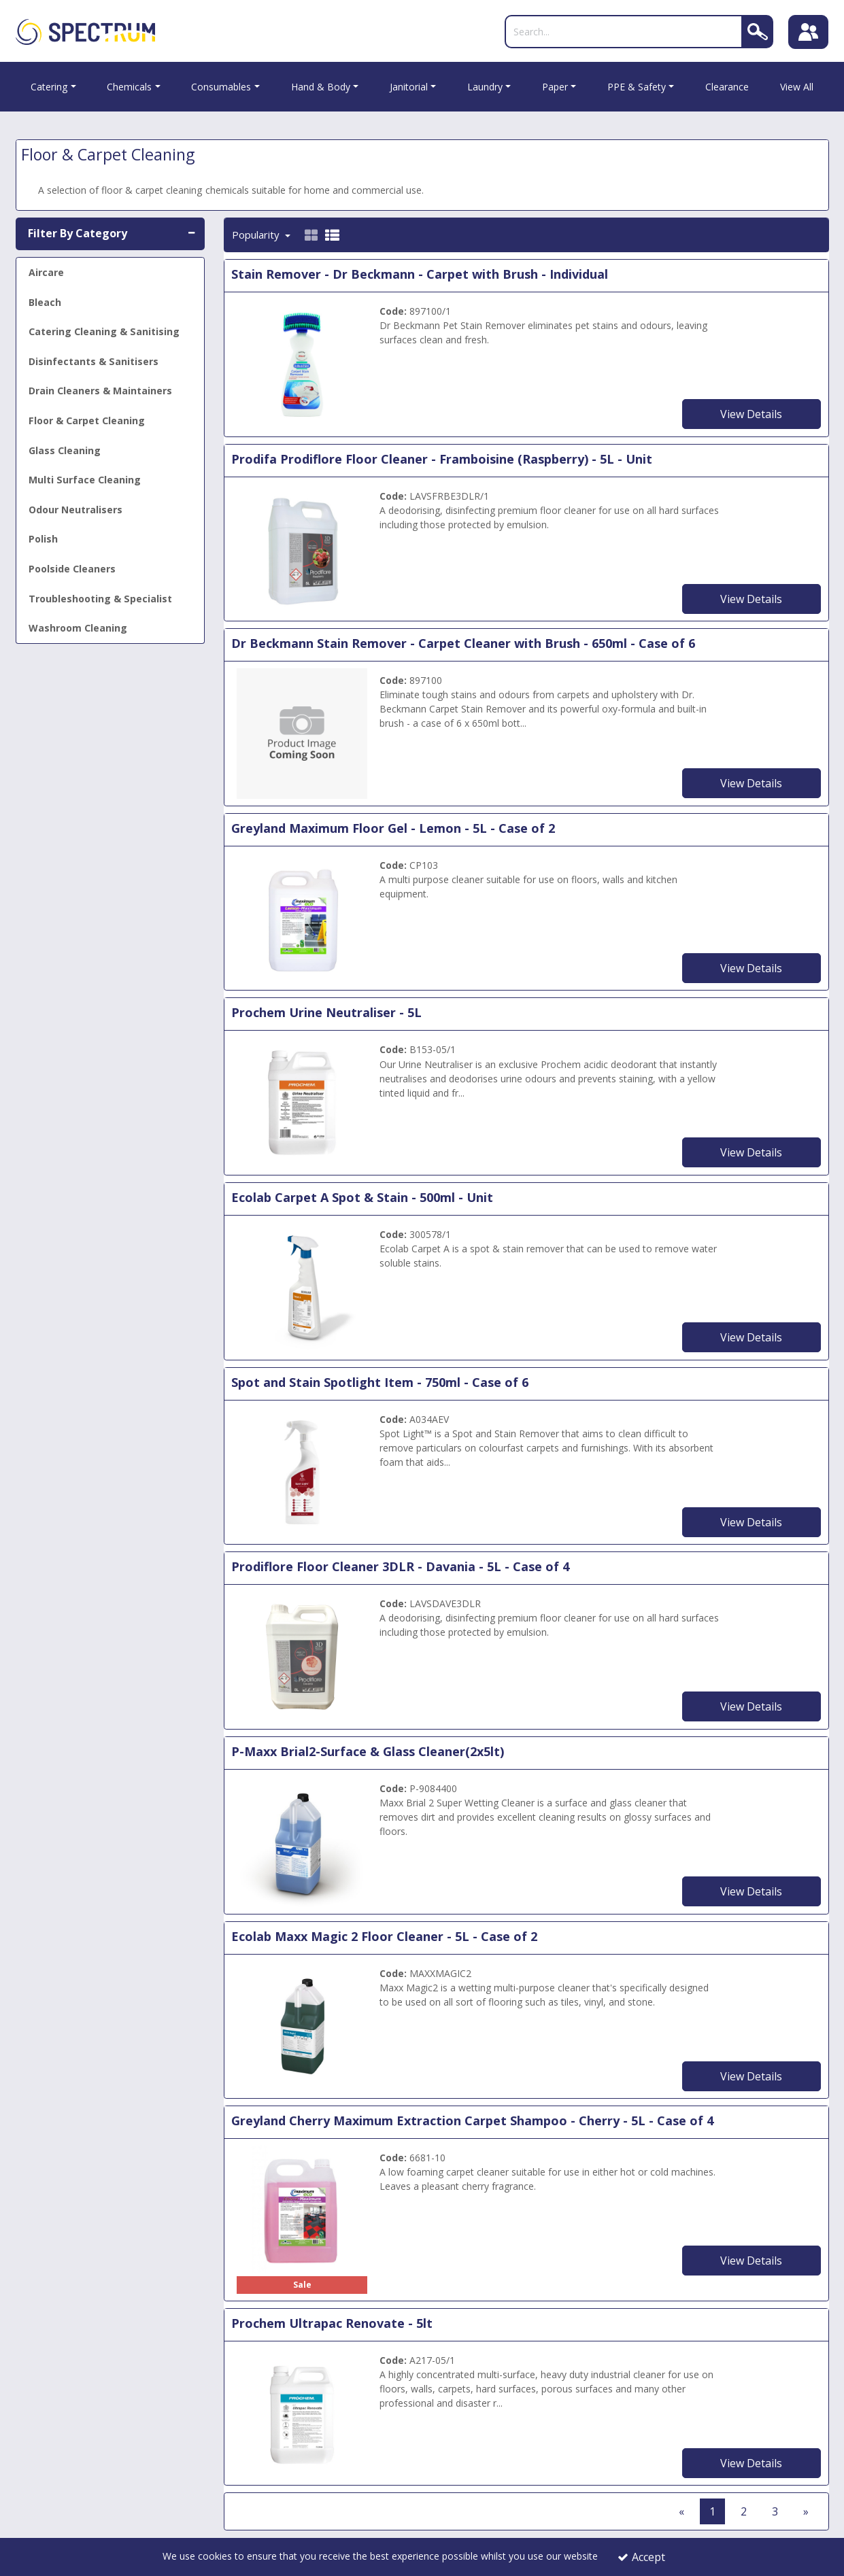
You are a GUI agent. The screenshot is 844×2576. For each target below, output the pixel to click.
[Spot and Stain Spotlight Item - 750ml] (302, 1470)
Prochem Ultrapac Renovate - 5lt (332, 2323)
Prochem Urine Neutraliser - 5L (326, 1013)
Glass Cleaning (65, 450)
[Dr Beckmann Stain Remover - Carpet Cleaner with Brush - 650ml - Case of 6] (302, 732)
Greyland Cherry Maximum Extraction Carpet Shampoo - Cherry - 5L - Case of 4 (472, 2120)
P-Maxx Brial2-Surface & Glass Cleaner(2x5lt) (367, 1751)
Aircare (46, 272)
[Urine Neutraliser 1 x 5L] (302, 1101)
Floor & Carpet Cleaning (87, 420)
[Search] (623, 31)
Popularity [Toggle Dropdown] (257, 234)
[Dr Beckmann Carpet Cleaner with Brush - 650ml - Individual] (302, 363)
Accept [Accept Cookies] (641, 2556)
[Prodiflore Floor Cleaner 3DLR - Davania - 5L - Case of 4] (302, 1655)
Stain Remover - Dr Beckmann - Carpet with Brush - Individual (419, 274)
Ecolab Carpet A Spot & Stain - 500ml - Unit (362, 1197)
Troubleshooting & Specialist (100, 598)
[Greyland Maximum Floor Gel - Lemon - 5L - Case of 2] (302, 917)
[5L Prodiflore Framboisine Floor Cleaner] (302, 547)
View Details (751, 414)
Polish (43, 539)
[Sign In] (808, 32)
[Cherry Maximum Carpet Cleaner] (302, 2209)
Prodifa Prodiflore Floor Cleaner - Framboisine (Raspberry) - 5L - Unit (441, 459)
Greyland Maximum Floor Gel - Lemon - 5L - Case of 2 (393, 828)
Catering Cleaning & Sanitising (104, 331)
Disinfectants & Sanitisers (93, 361)
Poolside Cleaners (72, 568)
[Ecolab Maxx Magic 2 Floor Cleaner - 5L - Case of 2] (302, 2025)
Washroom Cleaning (78, 627)
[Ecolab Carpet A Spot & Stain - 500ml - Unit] (302, 1286)
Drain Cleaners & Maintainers (100, 391)
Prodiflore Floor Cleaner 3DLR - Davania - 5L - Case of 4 (400, 1567)
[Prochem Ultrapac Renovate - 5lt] (302, 2412)
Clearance (727, 86)
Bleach (45, 302)
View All (796, 86)
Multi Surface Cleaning (85, 479)
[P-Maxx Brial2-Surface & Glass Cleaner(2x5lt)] (302, 1840)
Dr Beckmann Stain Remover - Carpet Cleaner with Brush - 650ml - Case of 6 (463, 643)
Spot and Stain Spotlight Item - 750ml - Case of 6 (379, 1382)
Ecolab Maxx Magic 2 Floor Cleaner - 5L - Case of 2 (384, 1936)
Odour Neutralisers (75, 509)
